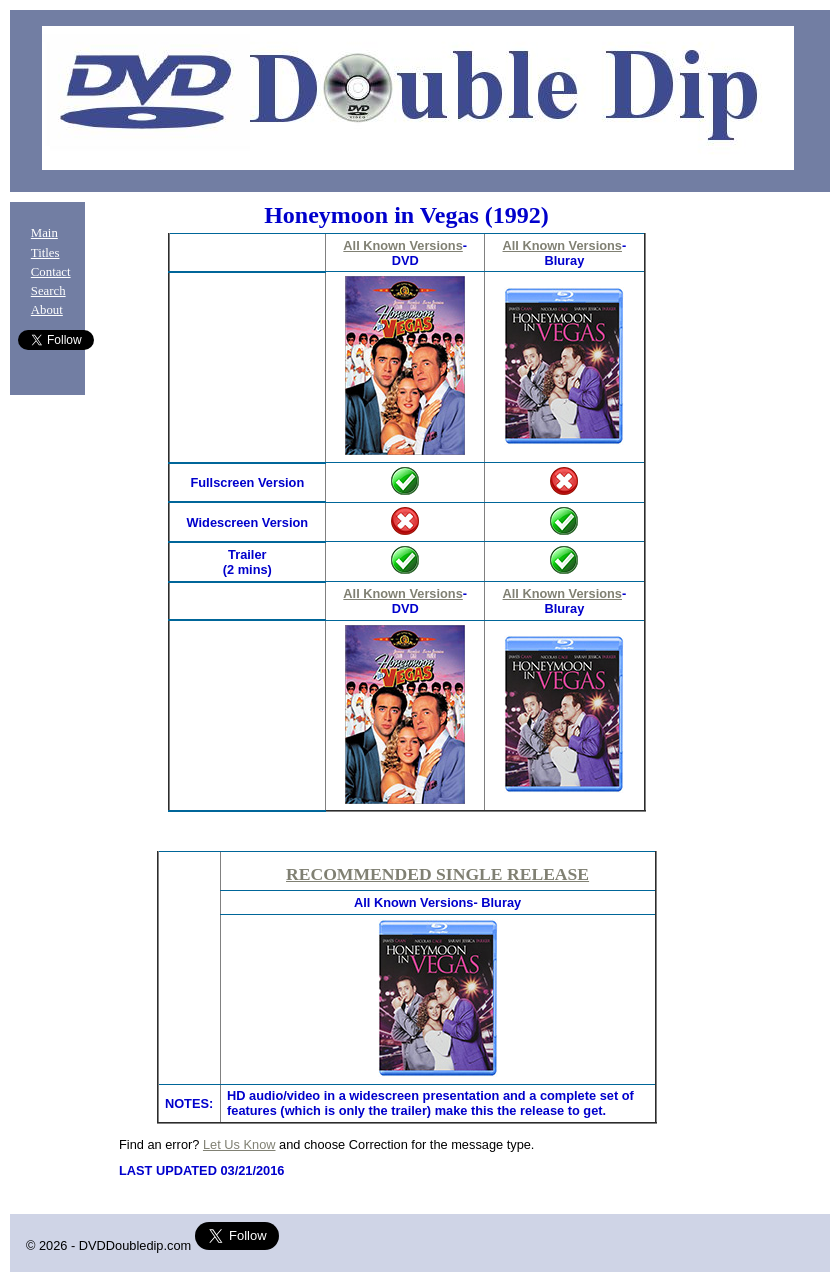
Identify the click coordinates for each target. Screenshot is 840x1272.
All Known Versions (402, 245)
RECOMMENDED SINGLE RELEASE (437, 874)
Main (44, 233)
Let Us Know (239, 1144)
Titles (45, 253)
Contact (51, 272)
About (47, 310)
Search (48, 291)
